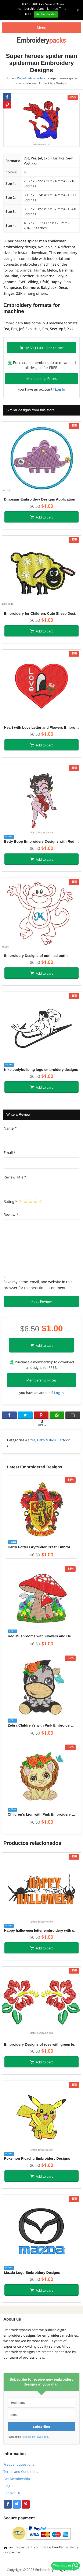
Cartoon (41, 78)
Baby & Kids (46, 1440)
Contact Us (12, 2493)
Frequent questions (18, 2464)
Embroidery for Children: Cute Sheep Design (41, 614)
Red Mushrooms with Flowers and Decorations (41, 1636)
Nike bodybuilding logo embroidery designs (41, 1070)
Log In (60, 389)
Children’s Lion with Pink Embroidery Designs (41, 1814)
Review (11, 1214)
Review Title (15, 1177)
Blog (6, 2486)
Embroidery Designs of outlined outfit (36, 956)
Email (10, 1152)
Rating (10, 1201)
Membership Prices (41, 378)
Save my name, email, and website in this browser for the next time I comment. (38, 1284)
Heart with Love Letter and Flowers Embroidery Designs (41, 728)
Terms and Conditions (20, 2471)
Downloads (24, 78)
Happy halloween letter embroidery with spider (41, 1931)
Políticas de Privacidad (35, 2437)
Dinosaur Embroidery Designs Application (39, 499)
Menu (41, 27)
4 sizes (30, 1440)
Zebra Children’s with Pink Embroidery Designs (41, 1725)
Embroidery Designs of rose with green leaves (41, 2044)
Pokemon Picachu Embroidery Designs (37, 2158)
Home (10, 78)
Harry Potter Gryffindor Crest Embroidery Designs (41, 1547)
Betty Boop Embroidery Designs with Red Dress (41, 841)
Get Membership (16, 2478)
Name (10, 1128)
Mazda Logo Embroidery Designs (32, 2273)
